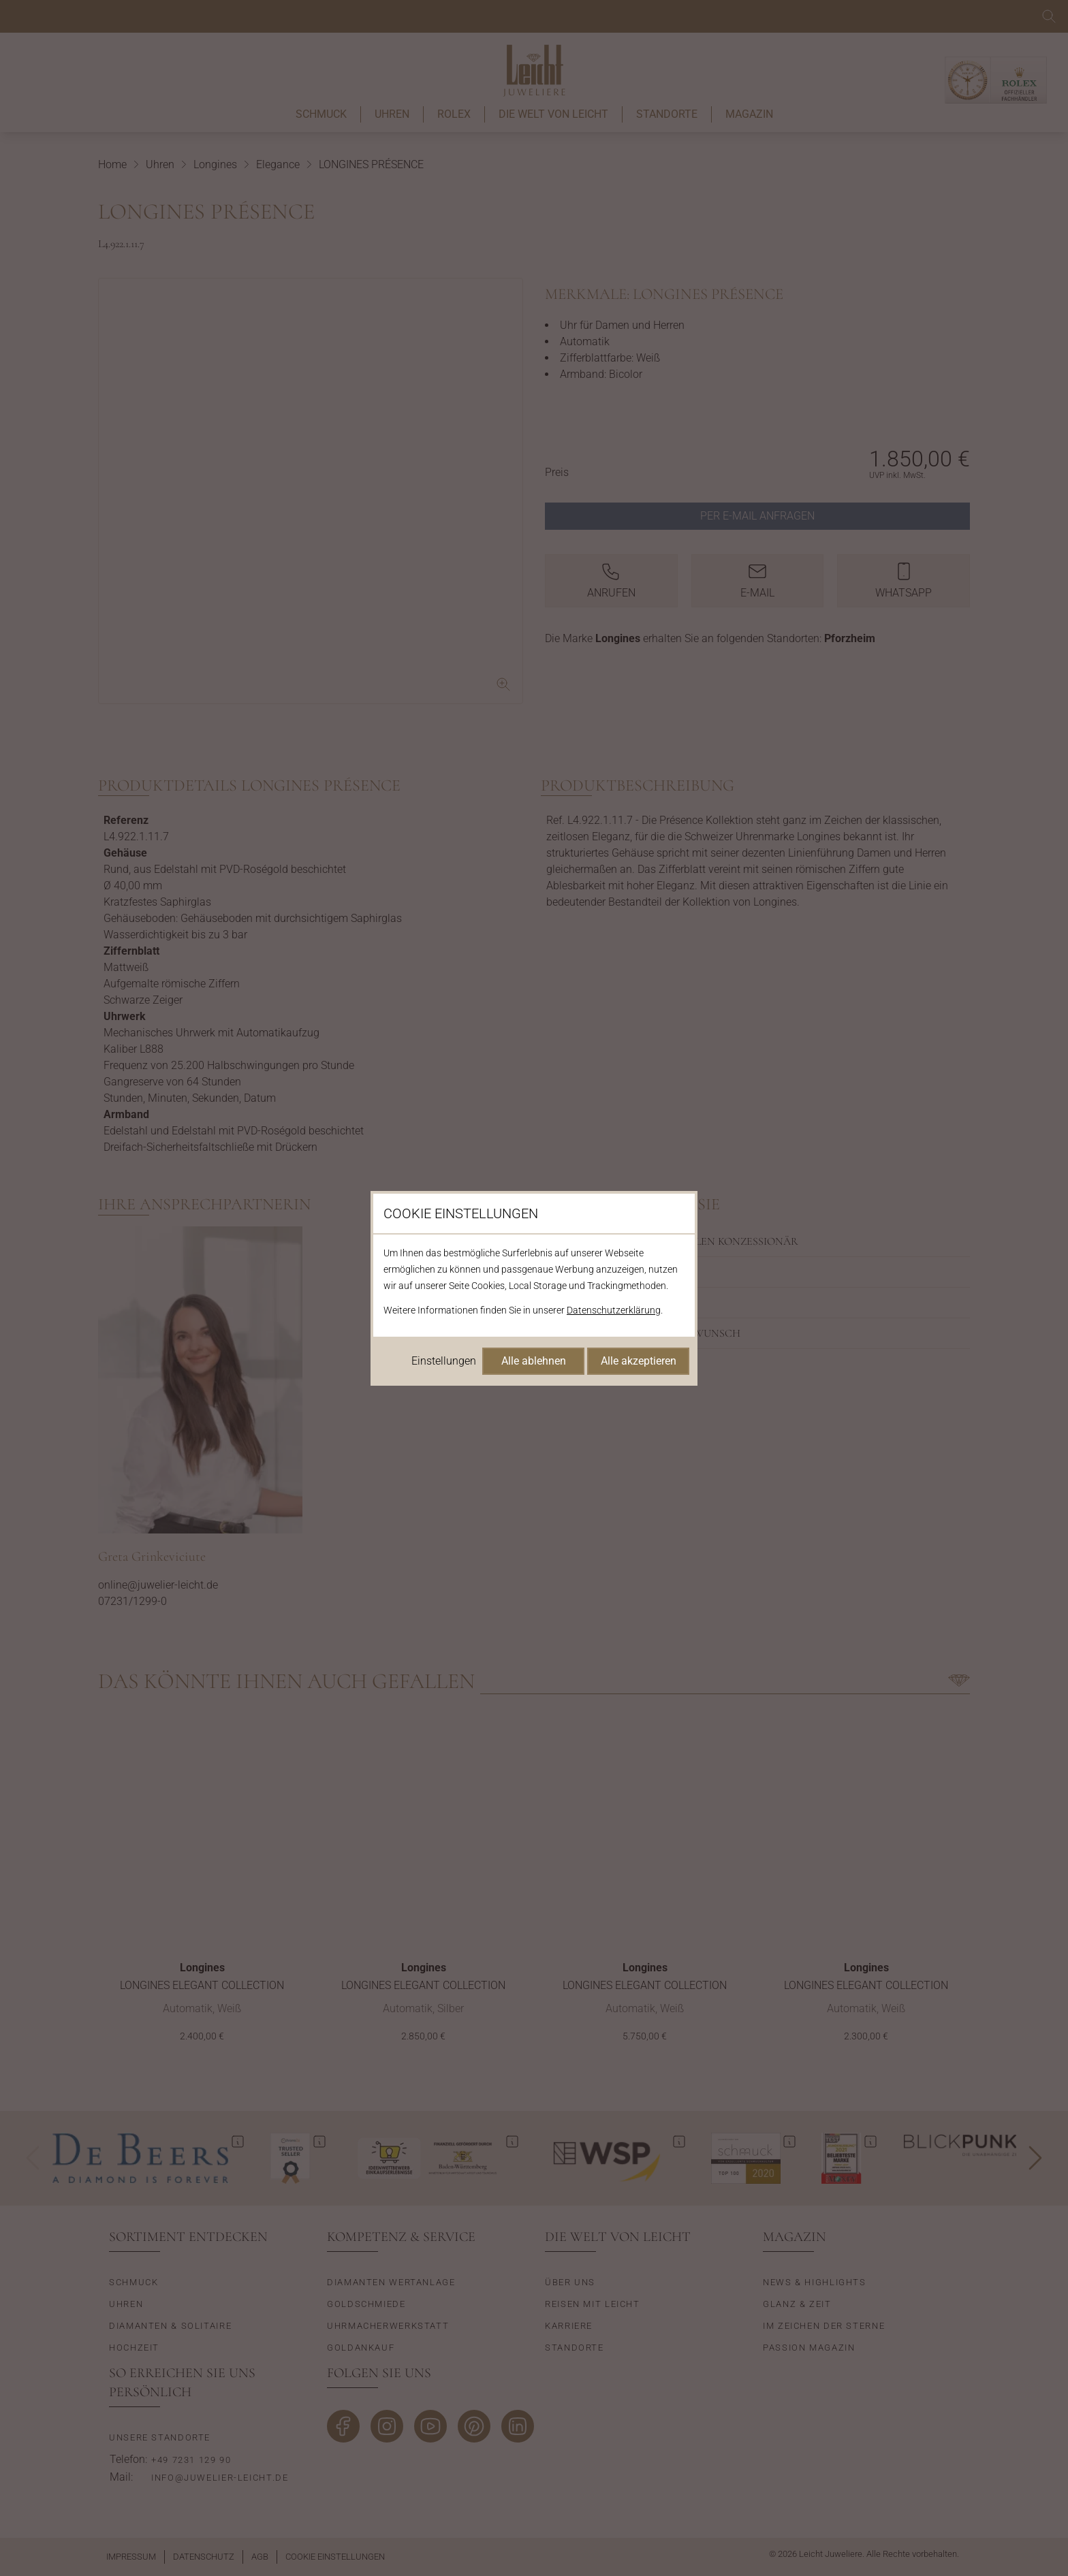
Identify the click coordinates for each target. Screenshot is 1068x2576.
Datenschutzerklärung (614, 1310)
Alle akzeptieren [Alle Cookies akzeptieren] (638, 1360)
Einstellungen (443, 1360)
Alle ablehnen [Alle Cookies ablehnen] (533, 1360)
